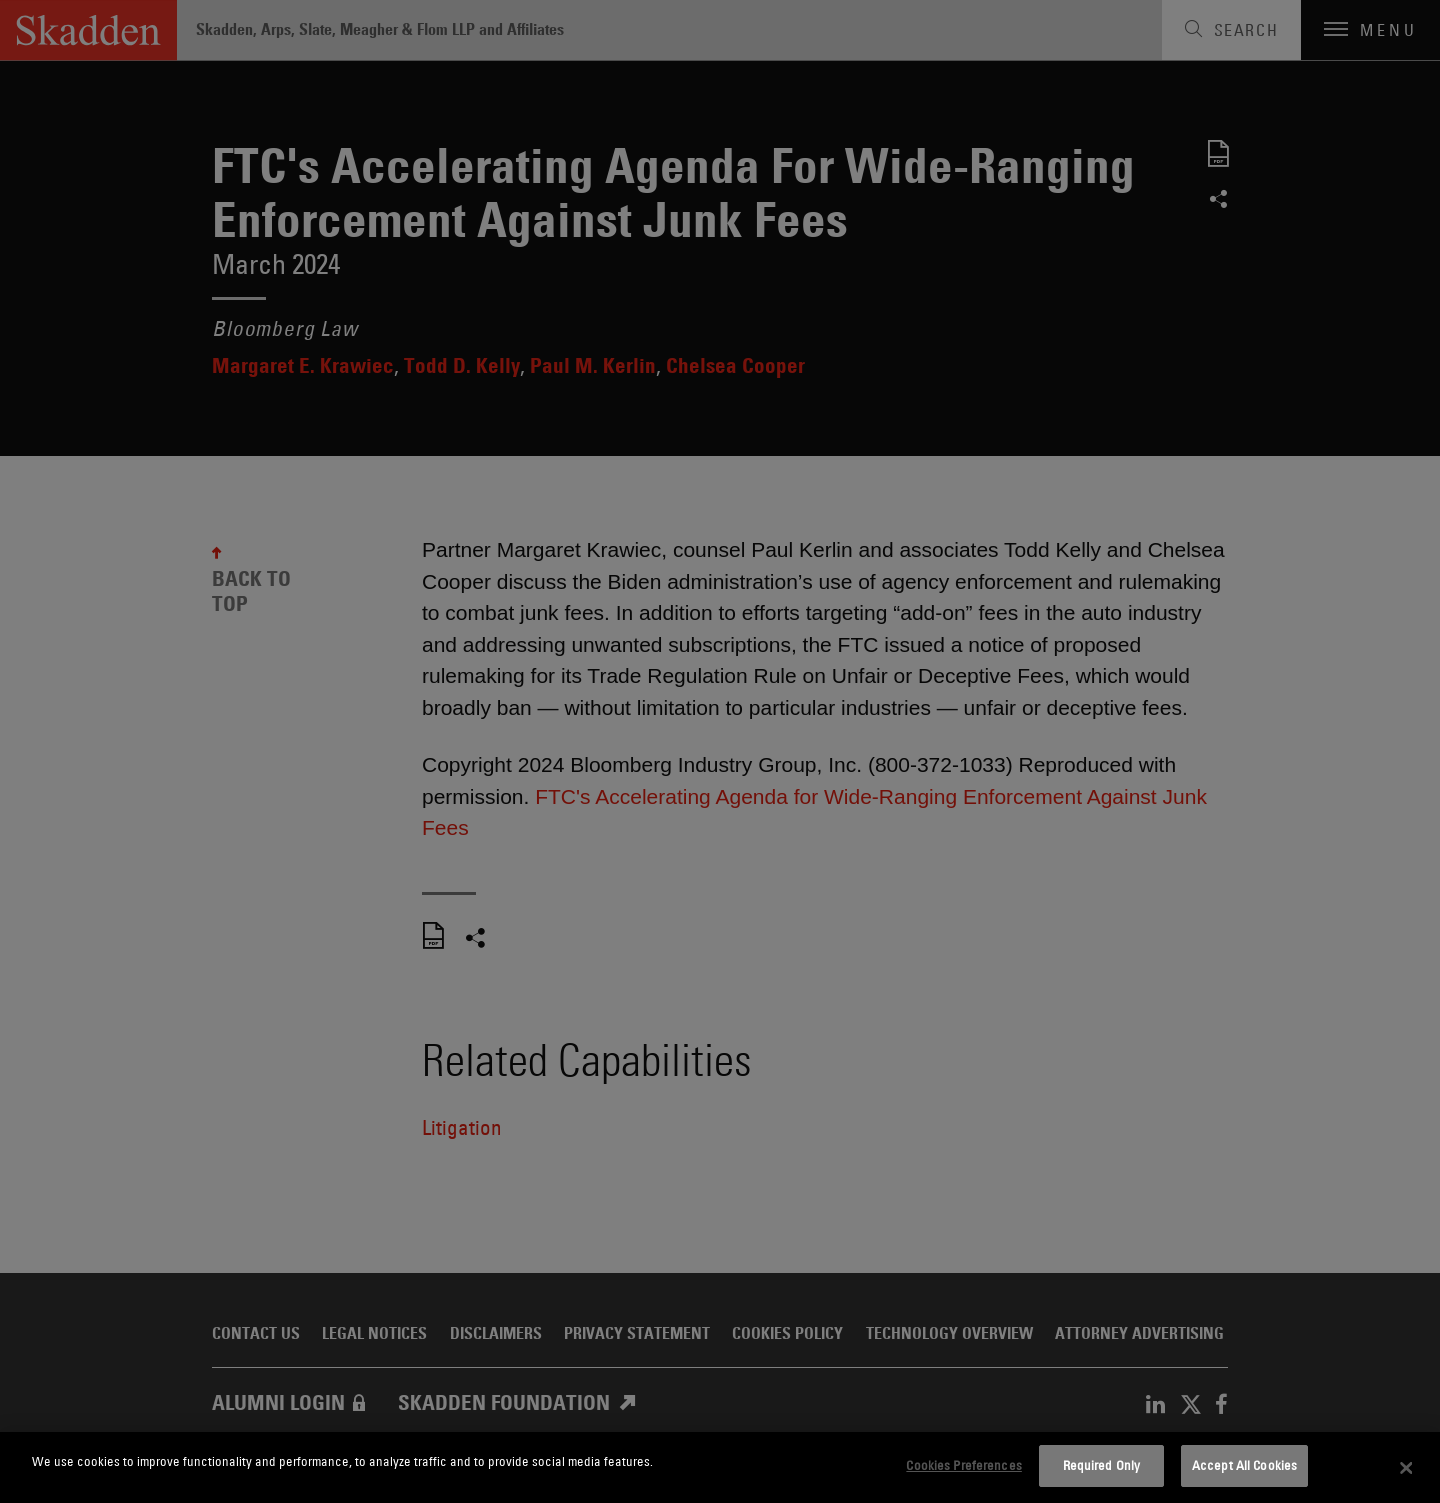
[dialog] (720, 1467)
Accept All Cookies (1244, 1465)
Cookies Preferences (963, 1465)
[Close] (1407, 1468)
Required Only (1102, 1465)
